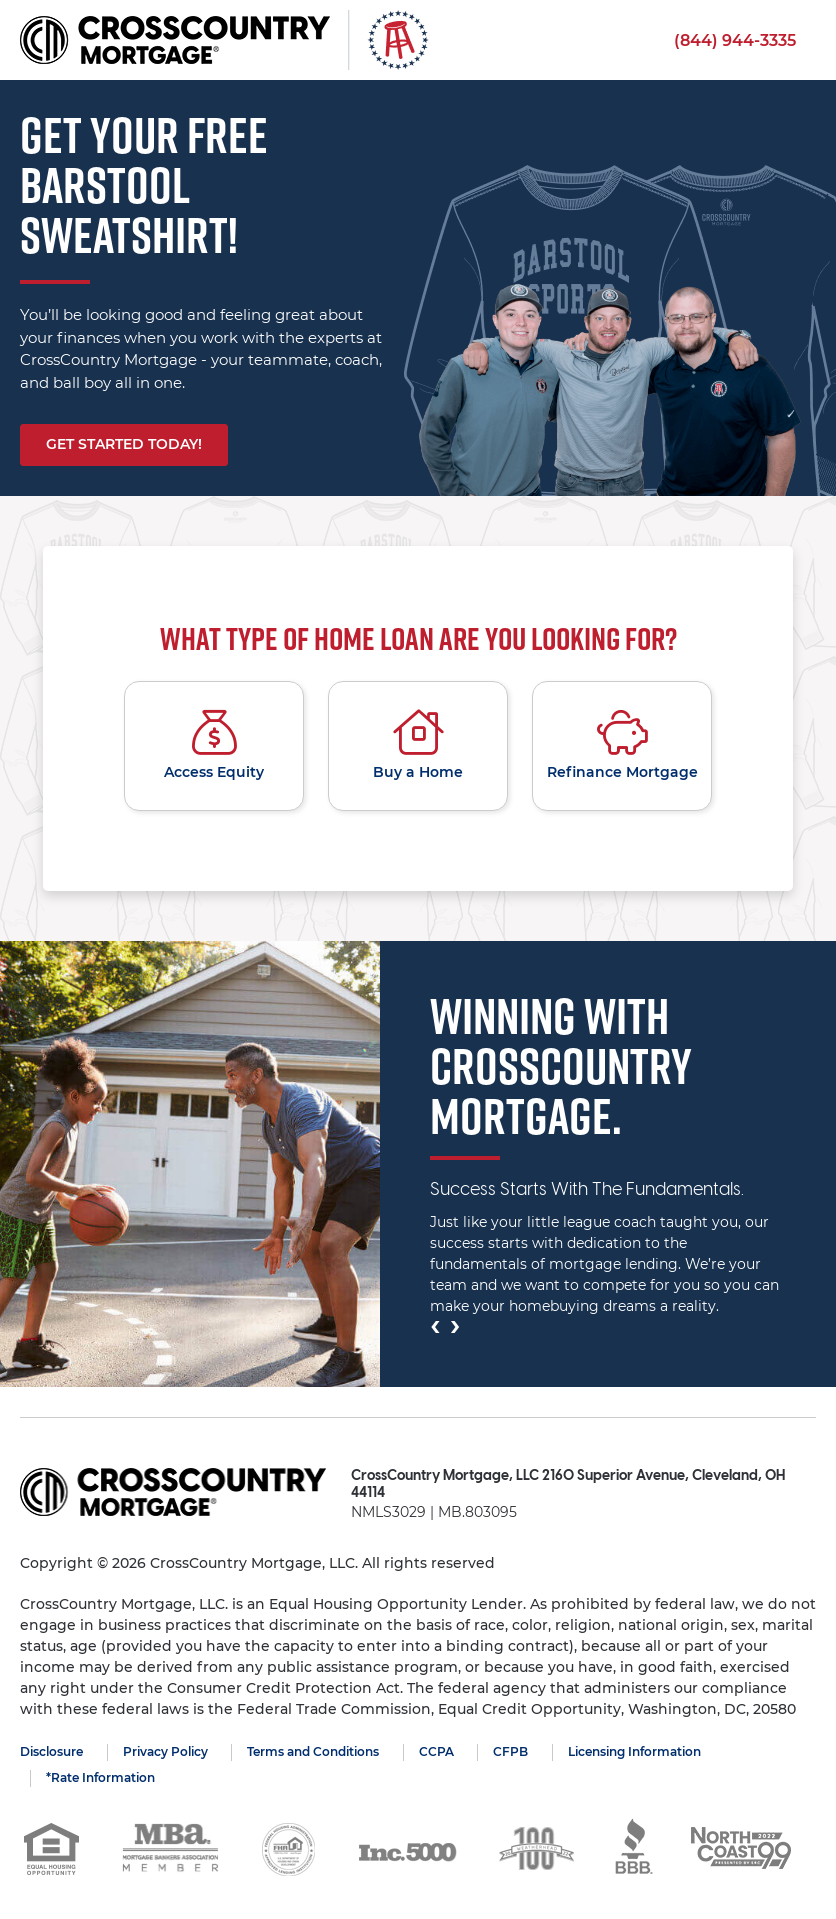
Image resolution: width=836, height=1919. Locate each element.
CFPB (512, 1751)
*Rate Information (100, 1777)
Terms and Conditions (314, 1751)
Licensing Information (636, 1751)
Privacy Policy (165, 1751)
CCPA (437, 1751)
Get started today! (124, 444)
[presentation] (435, 1325)
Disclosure (51, 1751)
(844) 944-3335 (735, 40)
